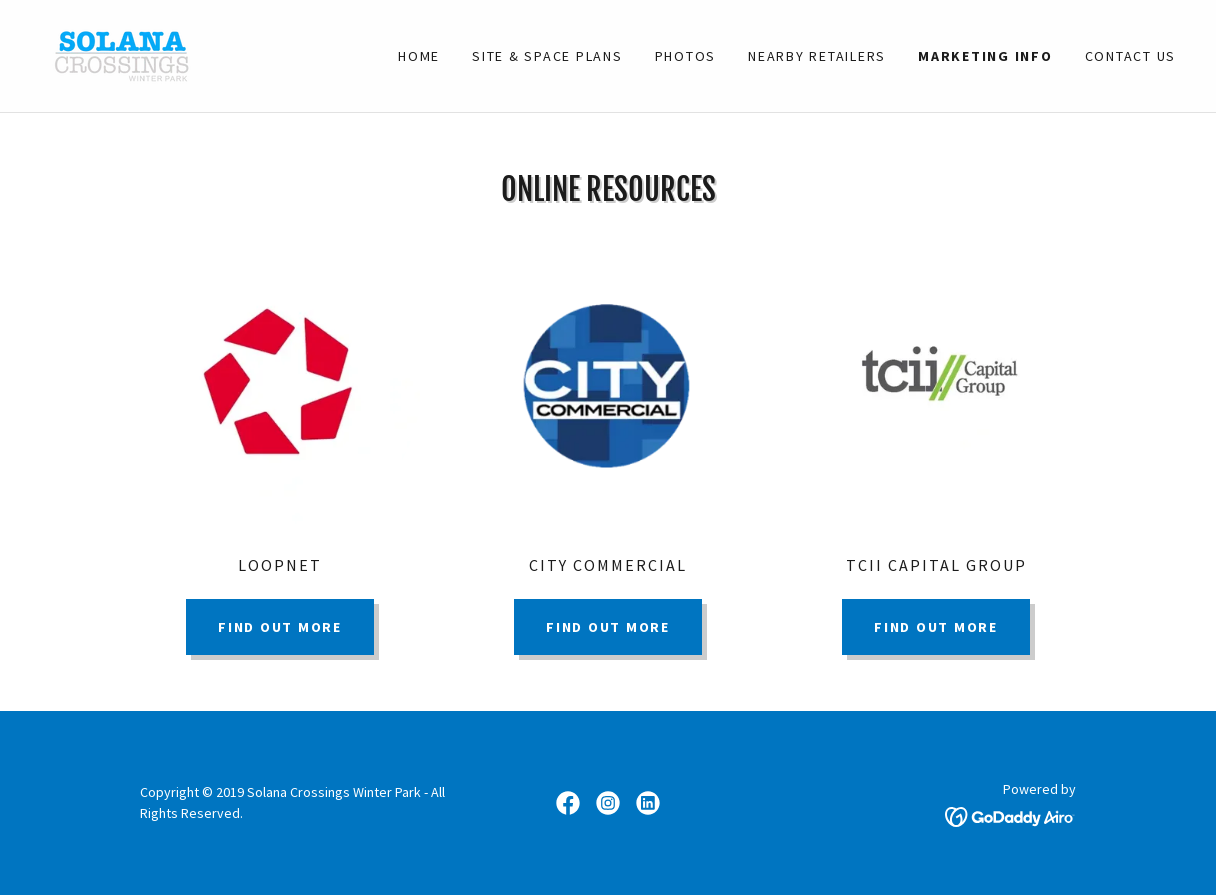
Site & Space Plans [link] (547, 56)
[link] (122, 54)
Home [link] (419, 56)
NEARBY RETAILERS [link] (817, 56)
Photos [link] (686, 56)
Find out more (280, 627)
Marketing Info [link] (985, 56)
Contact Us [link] (1131, 56)
